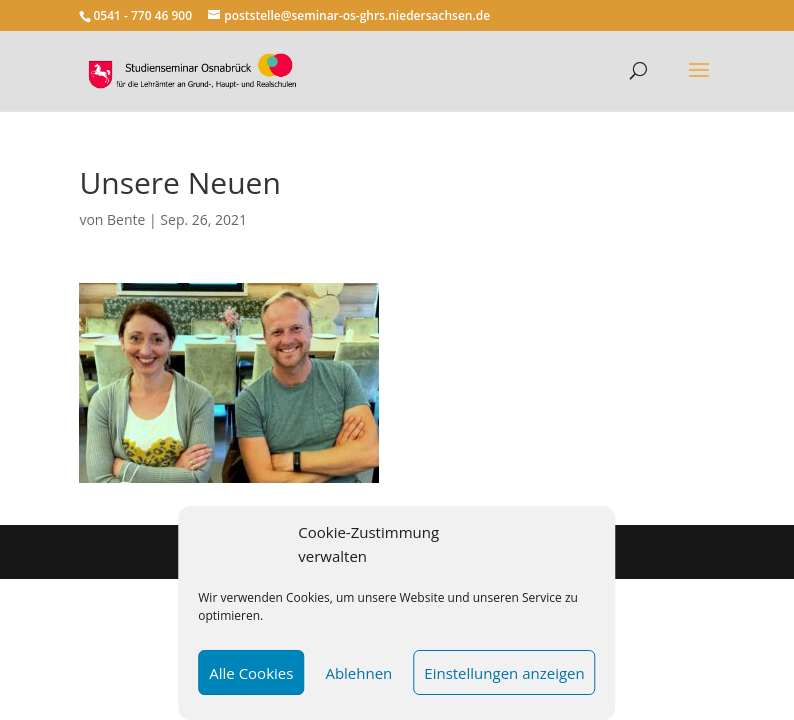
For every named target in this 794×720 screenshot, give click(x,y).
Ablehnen (358, 673)
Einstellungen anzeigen (504, 673)
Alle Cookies (251, 673)
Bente (126, 219)
